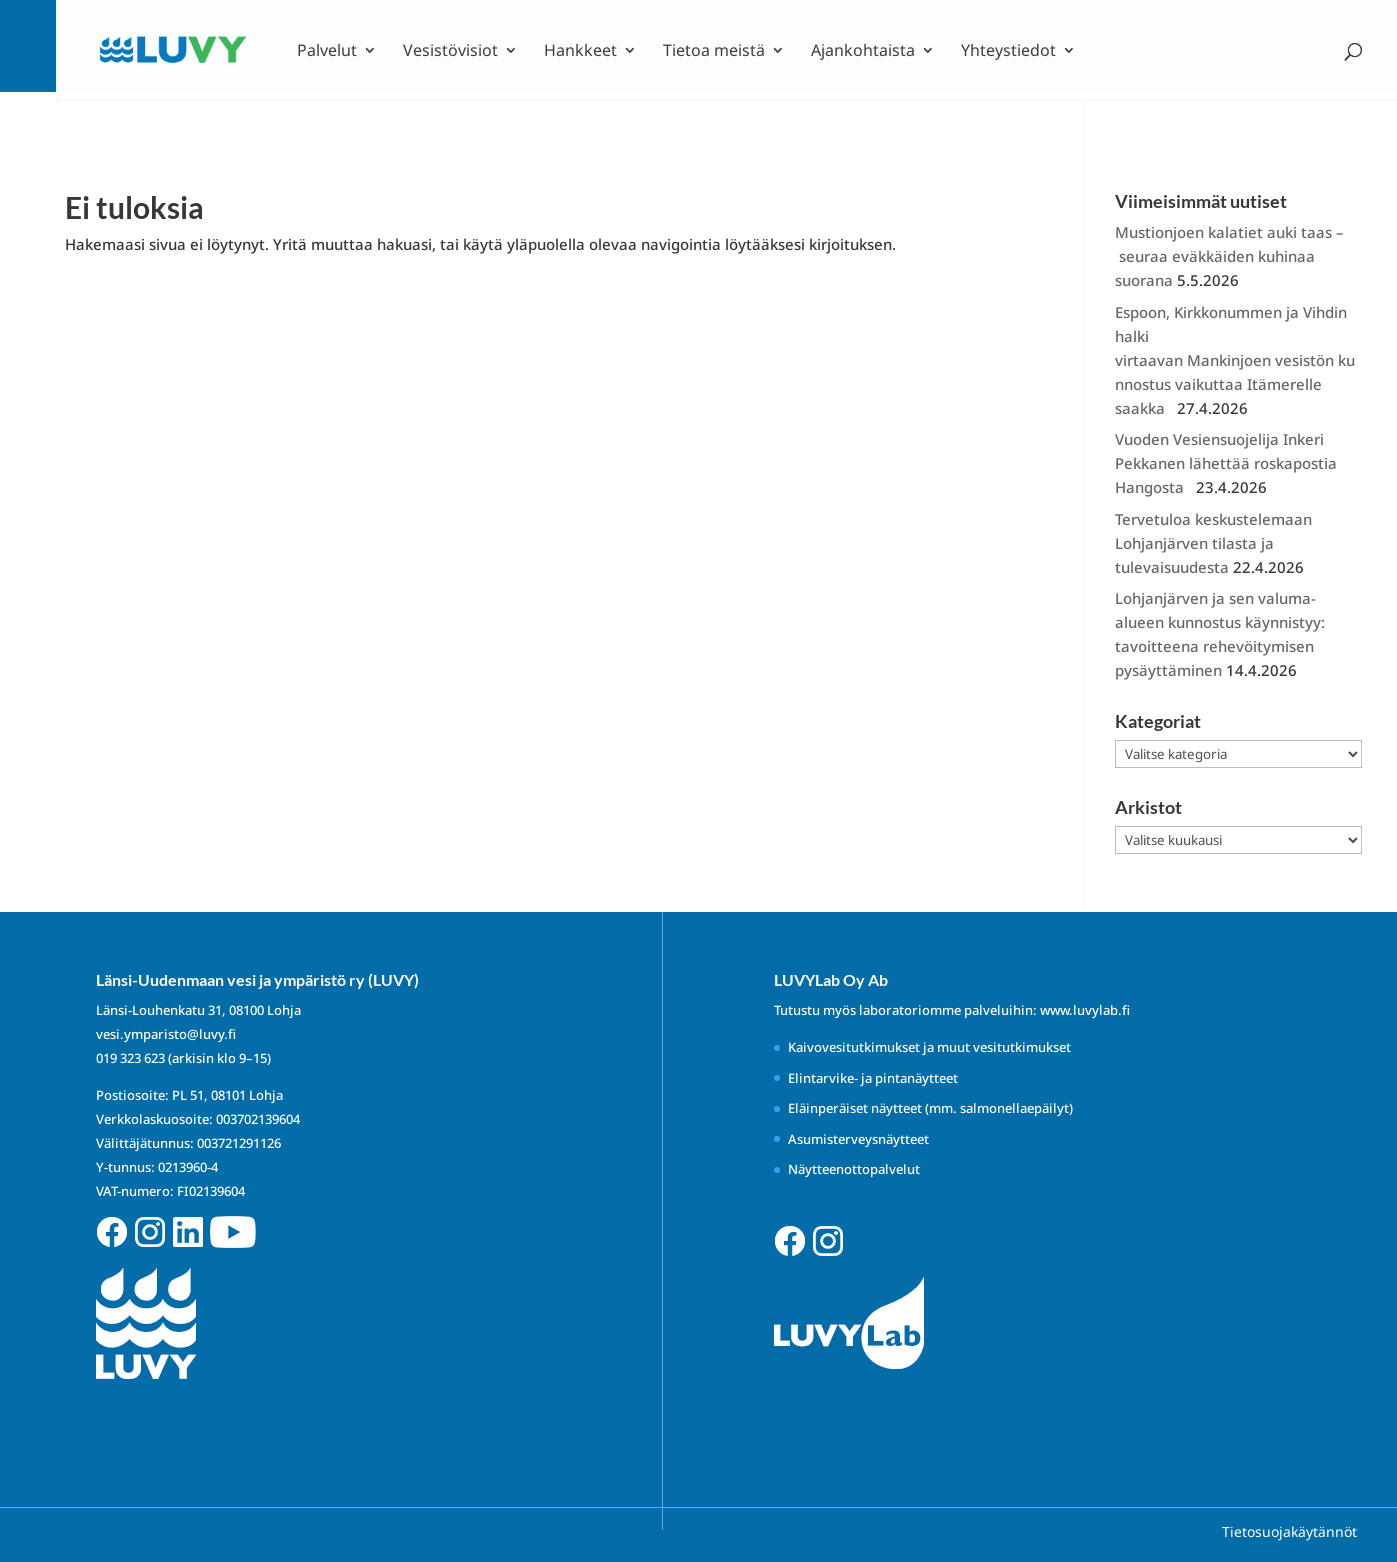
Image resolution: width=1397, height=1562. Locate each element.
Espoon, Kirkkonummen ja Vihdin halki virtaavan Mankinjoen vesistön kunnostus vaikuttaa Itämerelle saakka (1235, 360)
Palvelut (327, 52)
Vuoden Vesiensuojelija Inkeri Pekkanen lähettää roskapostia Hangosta (1226, 463)
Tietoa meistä (714, 52)
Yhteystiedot (1008, 52)
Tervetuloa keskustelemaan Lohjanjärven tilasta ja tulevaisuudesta (1213, 543)
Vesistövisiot (450, 52)
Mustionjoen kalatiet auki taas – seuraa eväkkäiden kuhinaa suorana (1229, 256)
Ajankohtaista (863, 52)
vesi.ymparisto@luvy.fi (166, 1034)
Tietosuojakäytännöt (1289, 1531)
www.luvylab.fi (1085, 1010)
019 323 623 (130, 1058)
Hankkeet (580, 52)
